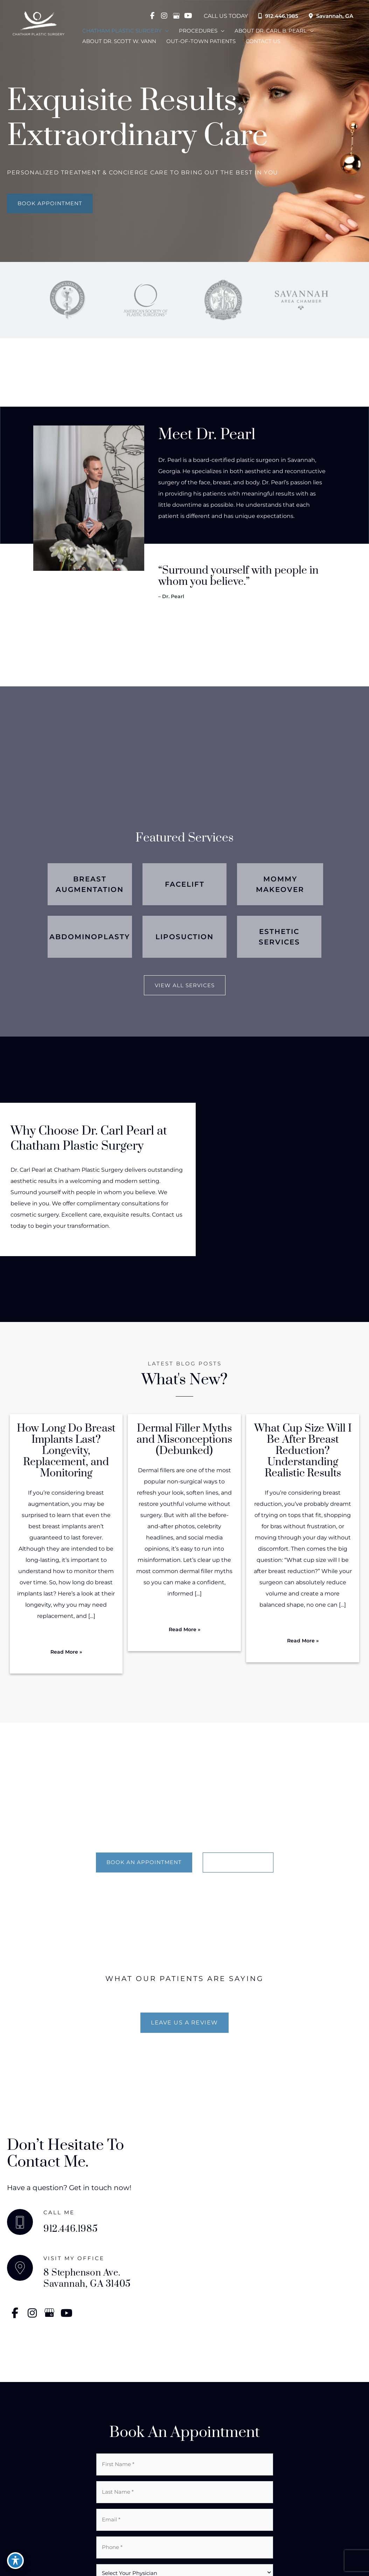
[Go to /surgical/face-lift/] (184, 884)
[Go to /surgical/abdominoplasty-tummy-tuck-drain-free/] (90, 937)
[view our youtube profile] (183, 16)
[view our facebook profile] (147, 16)
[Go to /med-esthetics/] (279, 937)
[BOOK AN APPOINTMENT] (144, 1862)
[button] (50, 203)
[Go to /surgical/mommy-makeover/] (280, 884)
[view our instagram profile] (159, 16)
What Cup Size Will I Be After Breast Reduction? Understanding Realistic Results (302, 1451)
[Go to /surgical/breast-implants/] (90, 884)
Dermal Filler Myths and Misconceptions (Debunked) (184, 1439)
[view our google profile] (171, 16)
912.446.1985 (274, 16)
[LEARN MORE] (238, 1862)
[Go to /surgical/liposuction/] (184, 937)
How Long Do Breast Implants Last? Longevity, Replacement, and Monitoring (66, 1451)
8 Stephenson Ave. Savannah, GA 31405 (87, 2278)
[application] (165, 29)
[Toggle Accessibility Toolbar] (15, 2560)
